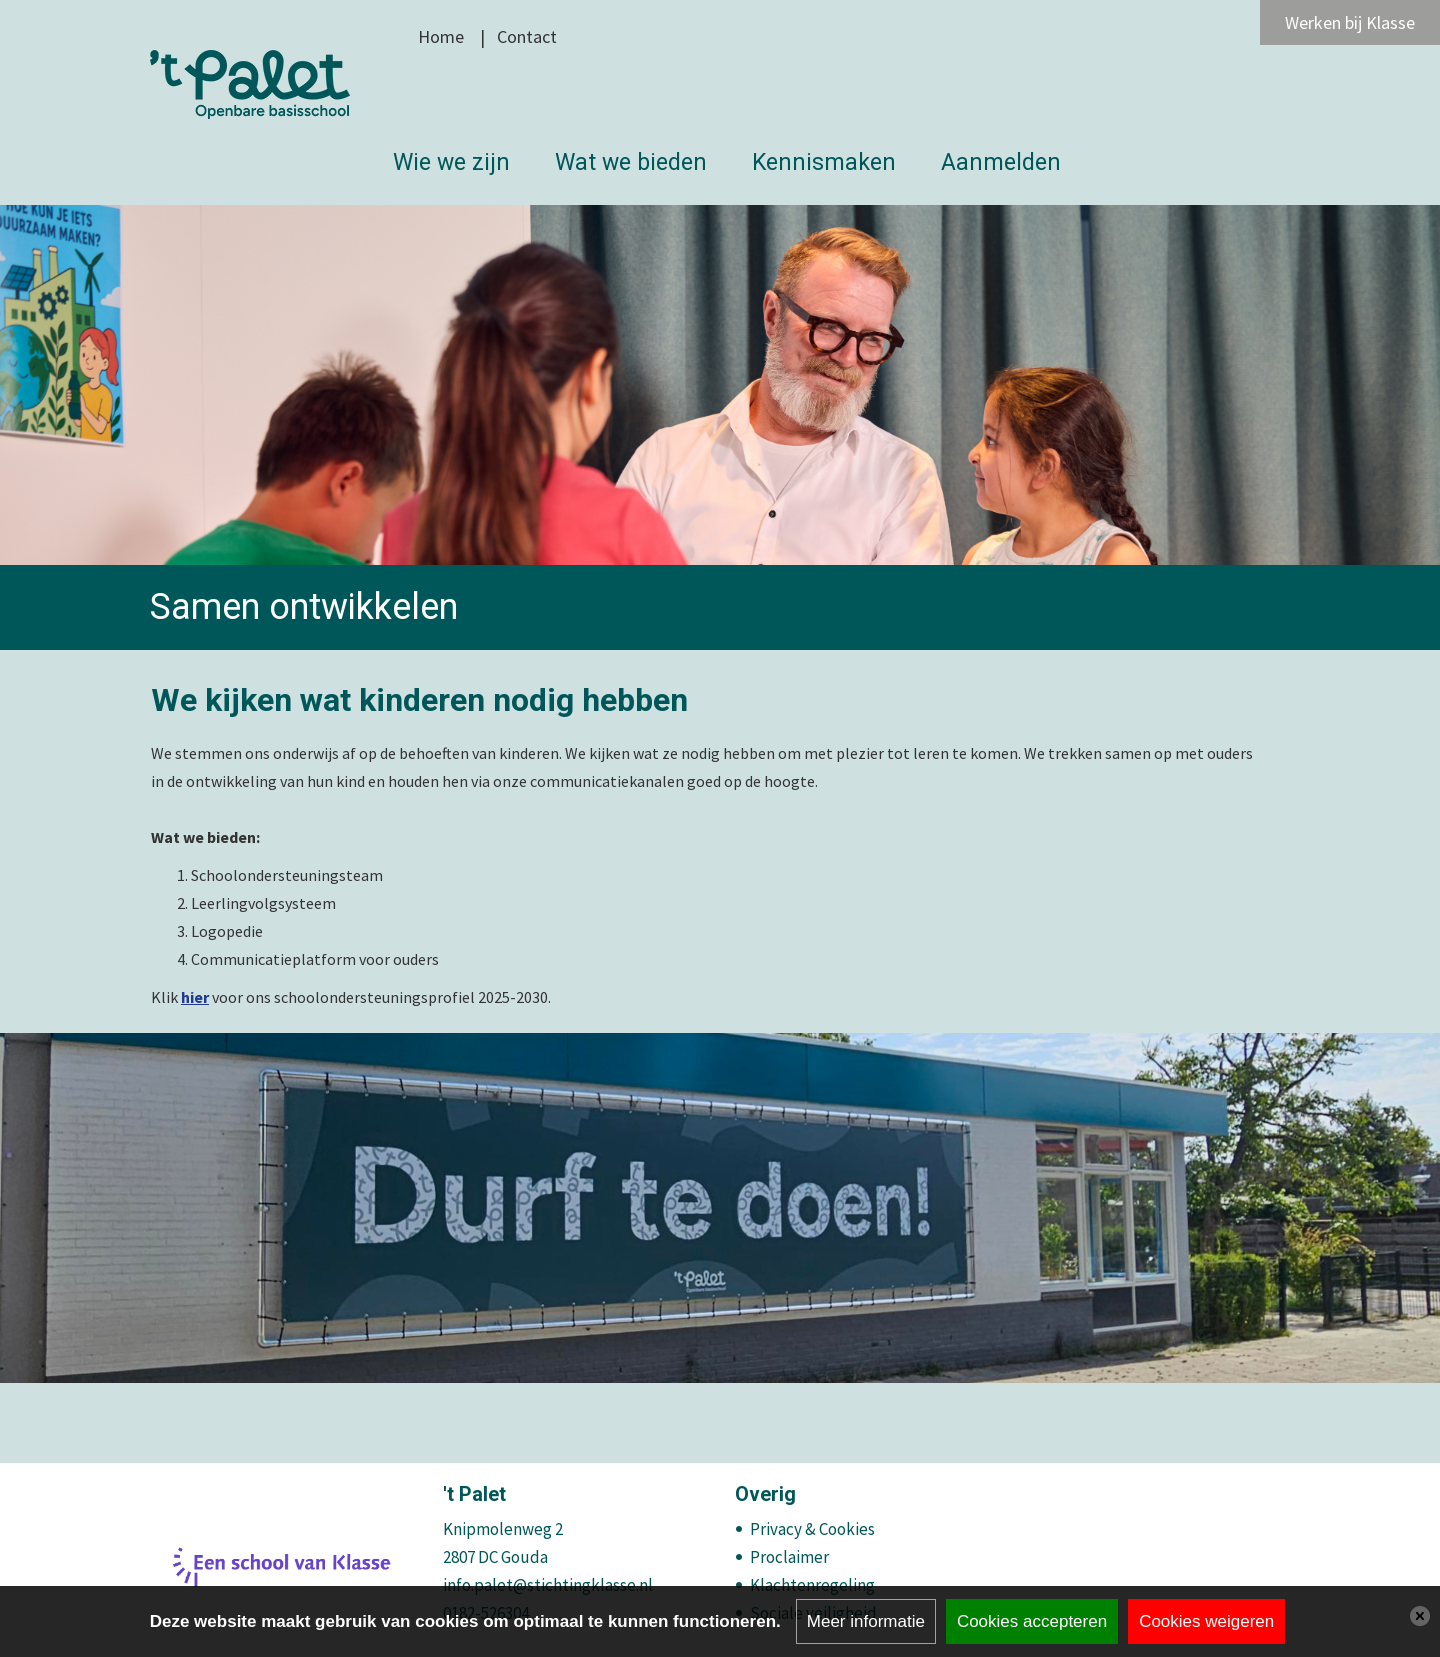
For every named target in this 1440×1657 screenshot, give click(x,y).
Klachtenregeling (812, 1585)
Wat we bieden (631, 162)
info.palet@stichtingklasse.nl (548, 1585)
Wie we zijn (451, 162)
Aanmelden (1001, 162)
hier (195, 997)
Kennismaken (824, 162)
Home (441, 36)
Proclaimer (789, 1557)
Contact (527, 36)
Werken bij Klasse (1350, 22)
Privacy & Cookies (812, 1529)
